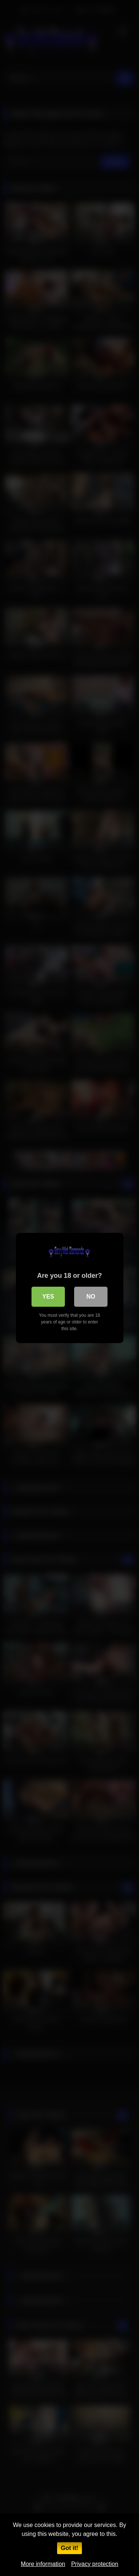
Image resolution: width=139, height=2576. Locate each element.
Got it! (69, 2548)
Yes (48, 1296)
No (90, 1296)
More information (43, 2564)
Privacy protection (94, 2564)
